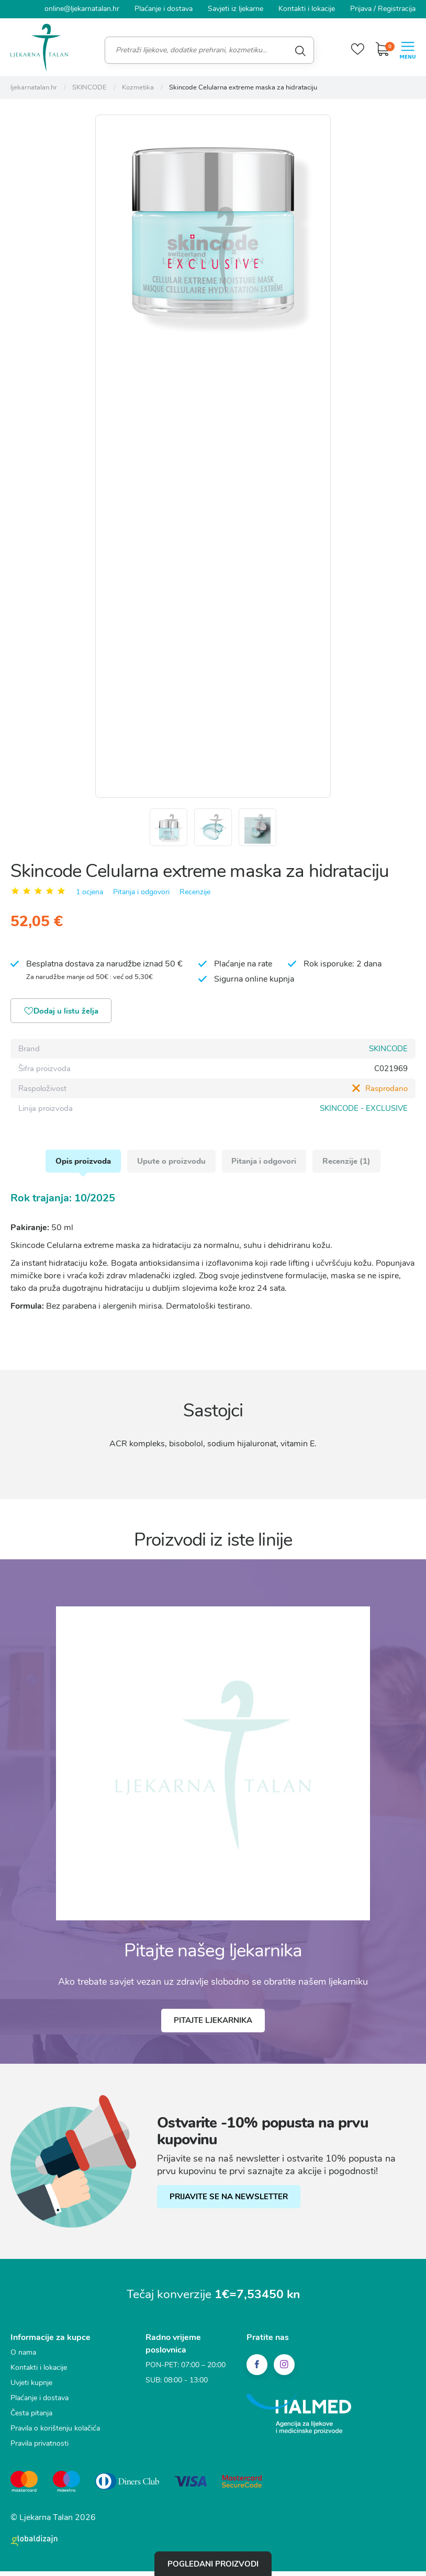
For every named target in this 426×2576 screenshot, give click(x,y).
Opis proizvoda (81, 1167)
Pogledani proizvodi (213, 2563)
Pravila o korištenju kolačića (55, 2435)
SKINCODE (388, 1053)
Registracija (397, 9)
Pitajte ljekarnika (213, 2027)
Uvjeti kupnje (31, 2390)
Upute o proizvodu (171, 1167)
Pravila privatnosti (39, 2451)
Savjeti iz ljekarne (235, 9)
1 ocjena (89, 896)
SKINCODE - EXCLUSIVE (364, 1113)
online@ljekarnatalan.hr (81, 9)
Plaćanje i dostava (163, 9)
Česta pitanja (31, 2420)
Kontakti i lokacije (306, 9)
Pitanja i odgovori (141, 896)
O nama (23, 2360)
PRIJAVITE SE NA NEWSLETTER (229, 2204)
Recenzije (195, 896)
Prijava (361, 9)
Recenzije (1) (348, 1167)
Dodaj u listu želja (63, 1016)
